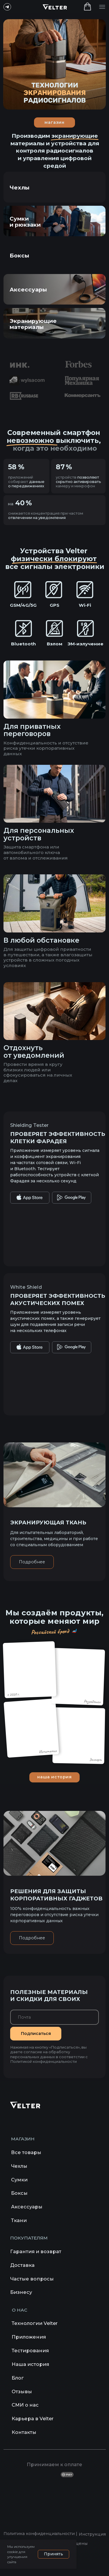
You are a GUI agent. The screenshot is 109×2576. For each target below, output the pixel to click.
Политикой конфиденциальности (43, 2061)
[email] (54, 2017)
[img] (54, 255)
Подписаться (36, 2033)
